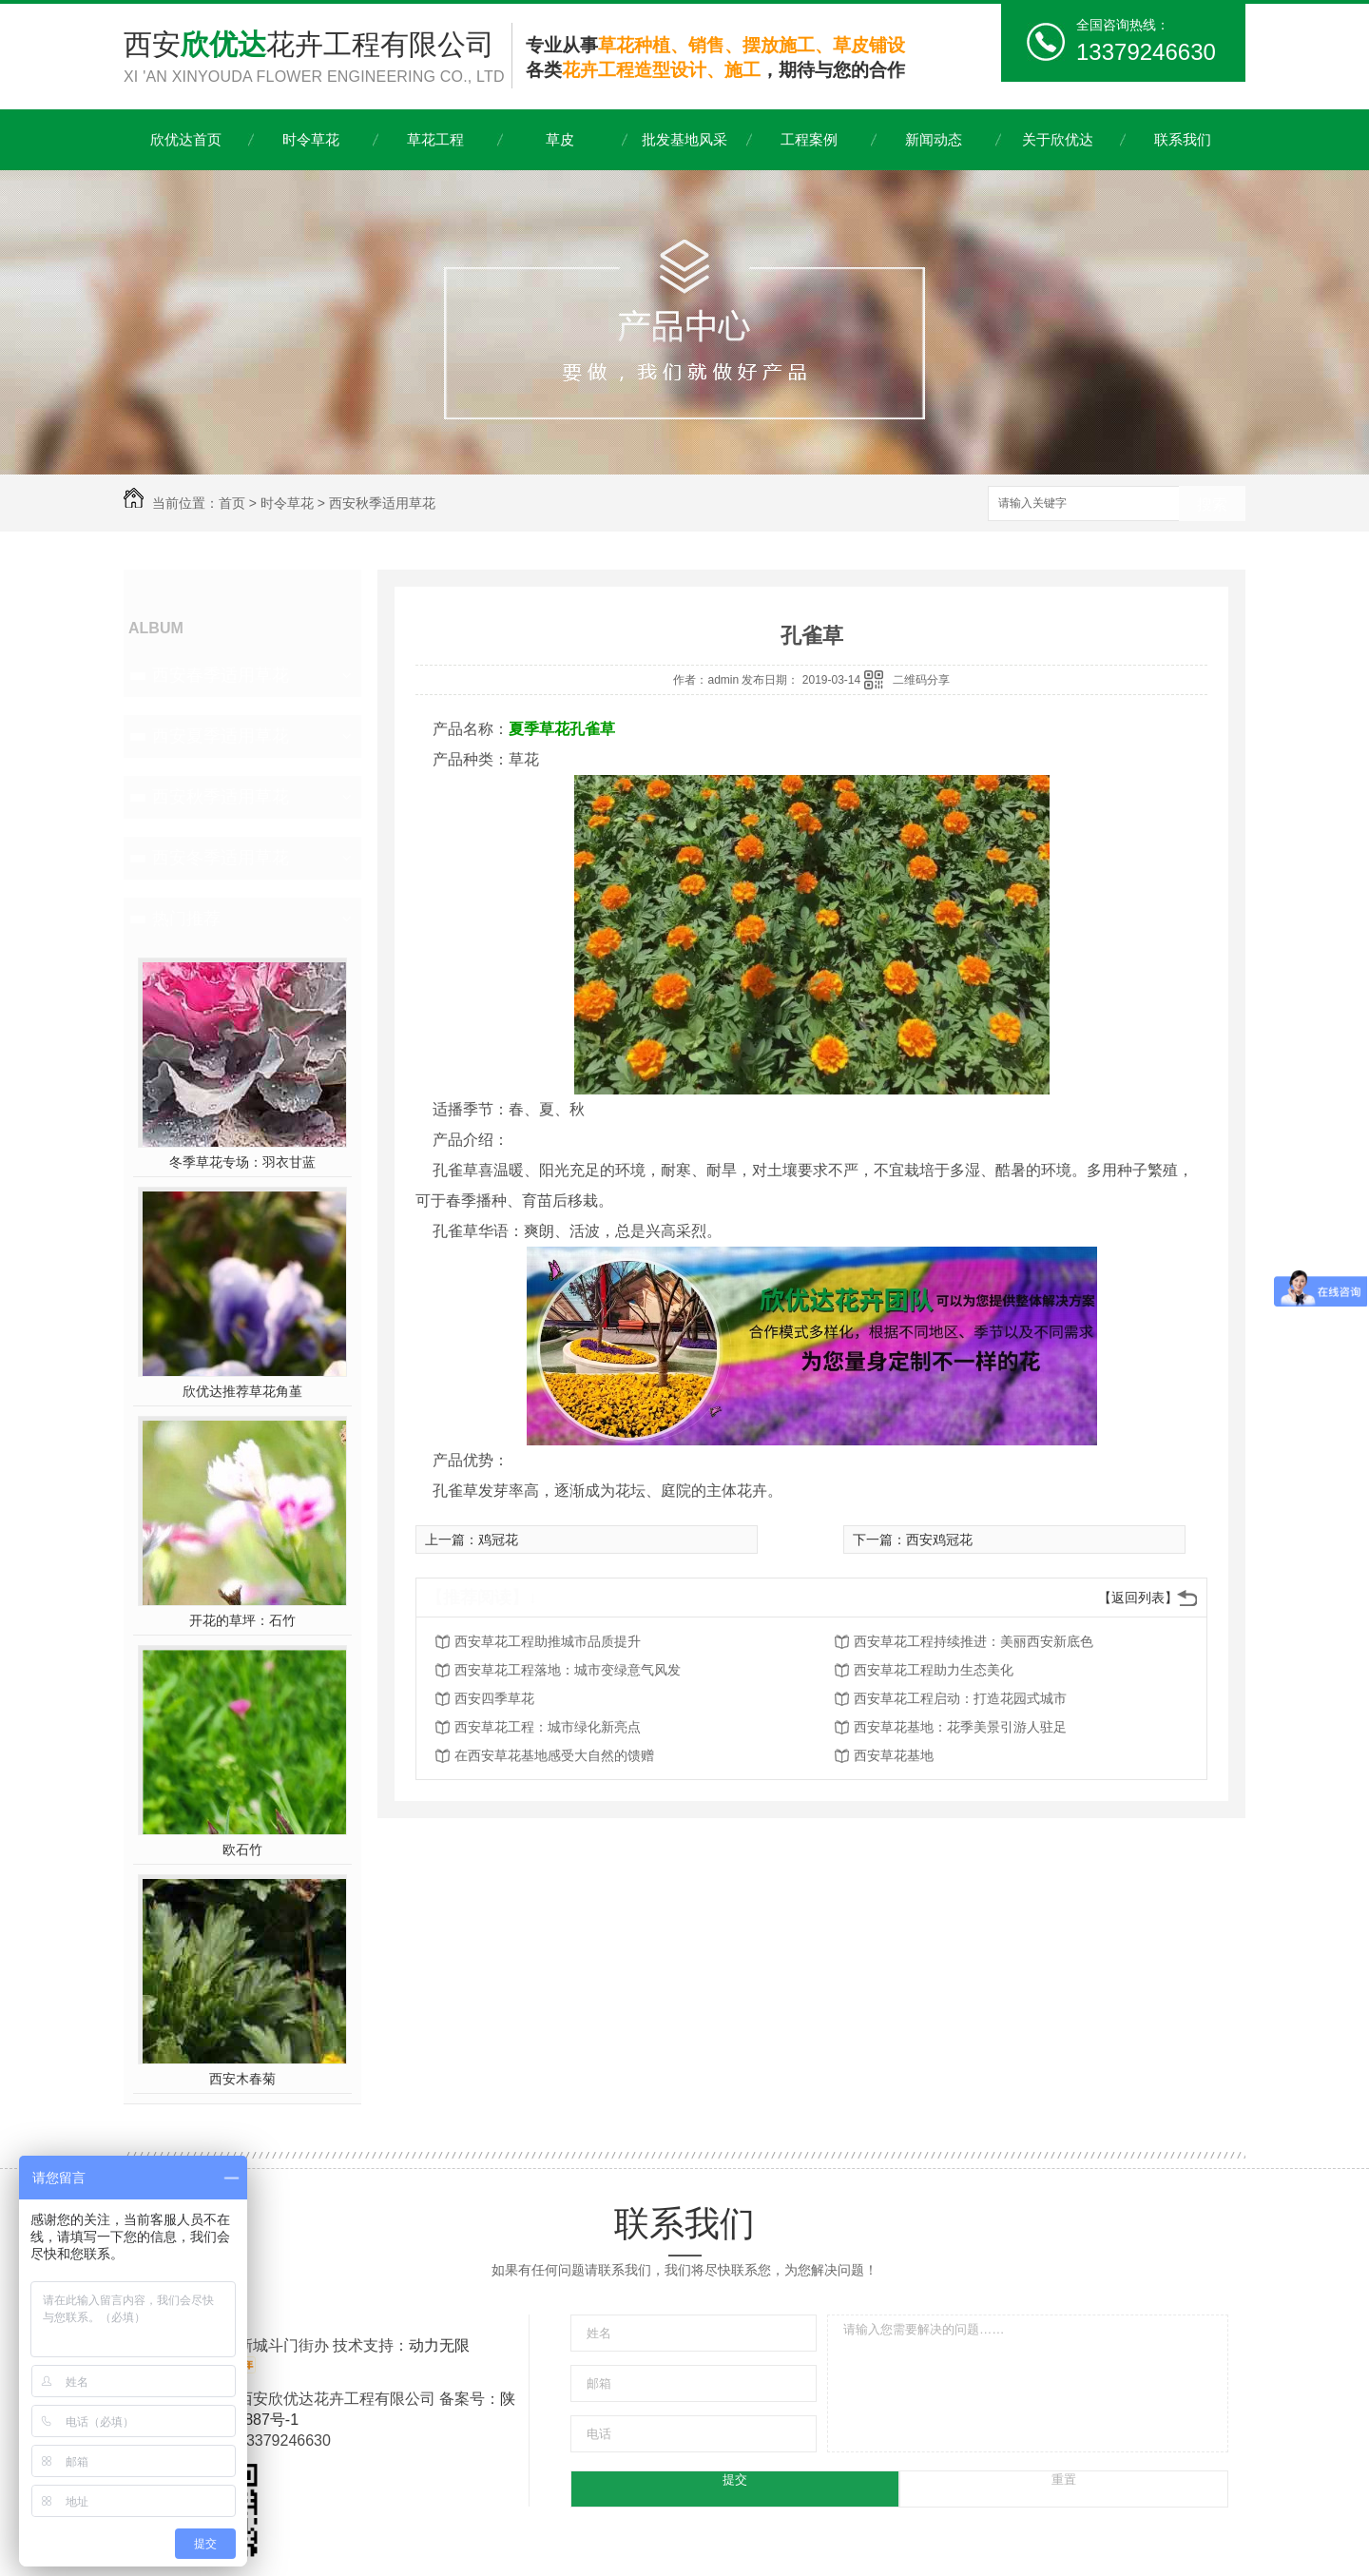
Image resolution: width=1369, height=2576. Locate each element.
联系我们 (1182, 139)
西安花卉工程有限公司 (317, 58)
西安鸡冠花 (939, 1539)
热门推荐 (186, 918)
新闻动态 (933, 139)
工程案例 (809, 139)
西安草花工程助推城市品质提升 (547, 1641)
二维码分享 (921, 680)
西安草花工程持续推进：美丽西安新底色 (973, 1641)
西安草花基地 (894, 1755)
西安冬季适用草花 (220, 857)
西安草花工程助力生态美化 (933, 1669)
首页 (232, 503)
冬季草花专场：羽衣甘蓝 (242, 1162)
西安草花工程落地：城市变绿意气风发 (567, 1669)
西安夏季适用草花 (220, 736)
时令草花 (310, 139)
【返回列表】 (1138, 1597)
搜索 (1212, 504)
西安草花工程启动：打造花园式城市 (960, 1698)
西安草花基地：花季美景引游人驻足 (960, 1726)
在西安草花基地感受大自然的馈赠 (554, 1755)
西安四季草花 (494, 1698)
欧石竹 (242, 1849)
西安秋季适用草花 (382, 503)
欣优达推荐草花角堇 (242, 1391)
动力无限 (439, 2345)
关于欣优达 (1057, 139)
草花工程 (435, 139)
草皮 (560, 139)
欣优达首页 (186, 139)
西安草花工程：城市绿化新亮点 (547, 1726)
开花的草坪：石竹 (242, 1620)
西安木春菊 (242, 2078)
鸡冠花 (498, 1539)
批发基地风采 (684, 139)
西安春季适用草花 (220, 675)
